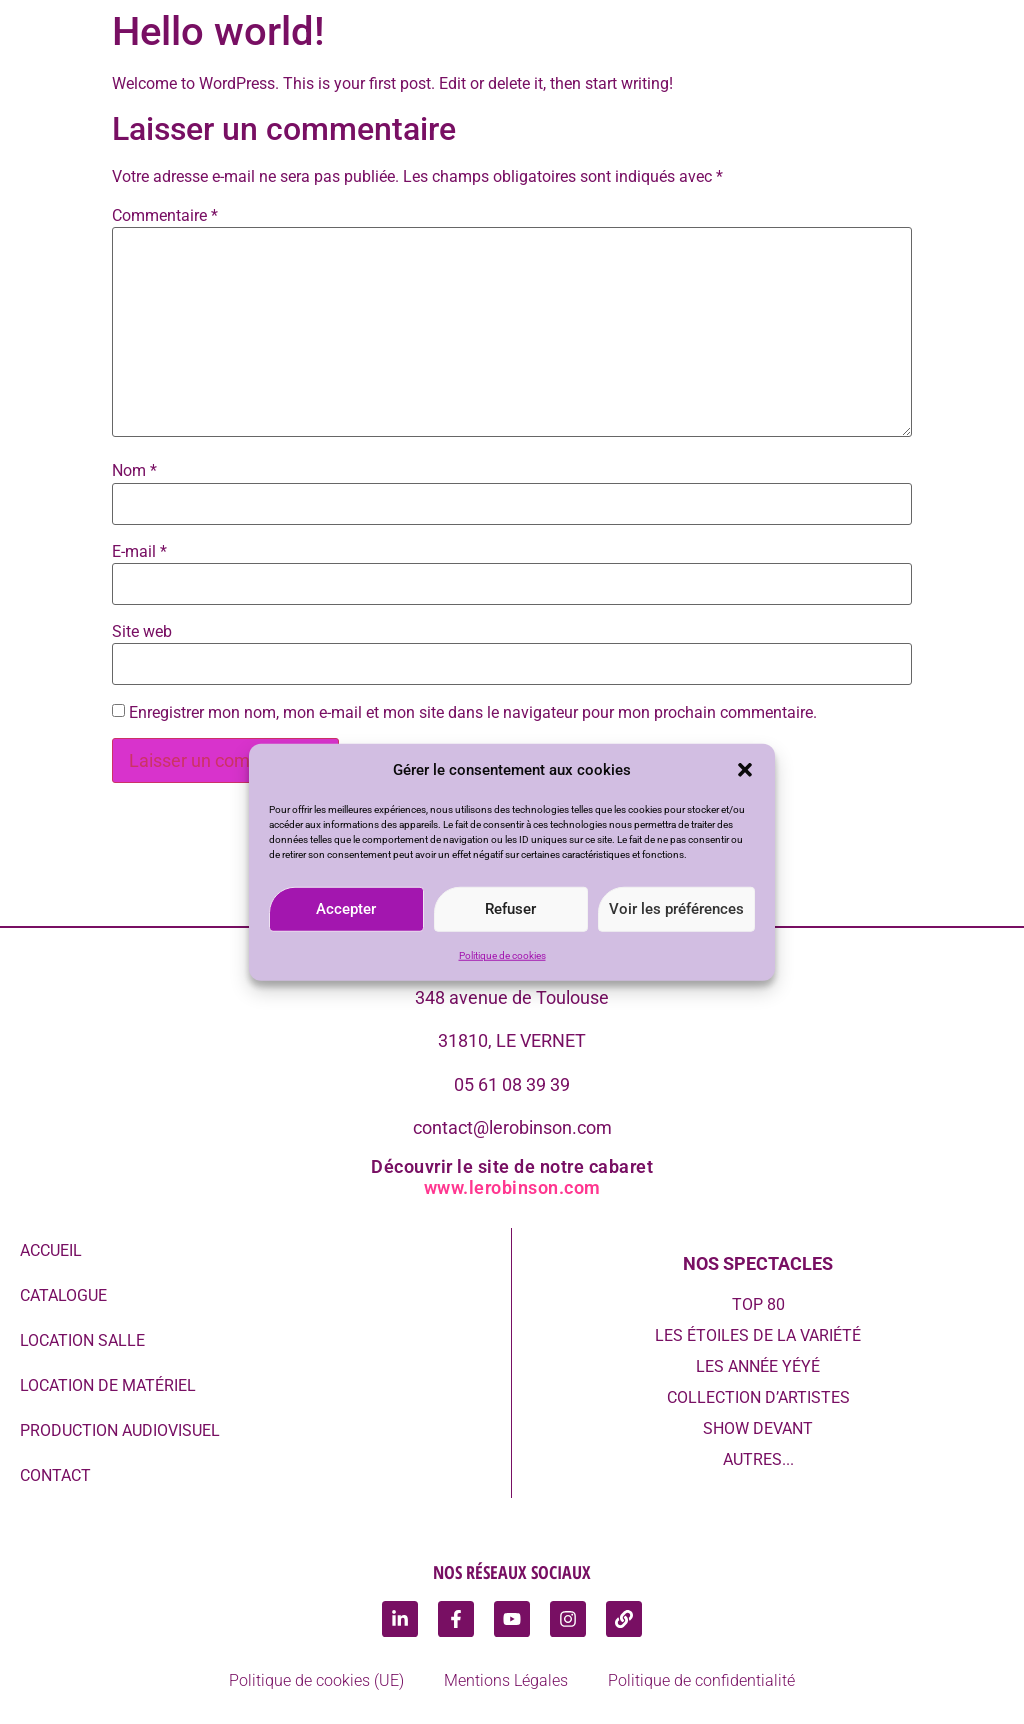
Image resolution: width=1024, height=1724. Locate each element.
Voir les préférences (676, 909)
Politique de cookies (502, 954)
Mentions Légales (506, 1680)
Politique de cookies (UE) (316, 1680)
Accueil (51, 1250)
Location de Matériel (108, 1385)
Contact (55, 1475)
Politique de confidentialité (701, 1680)
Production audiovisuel (120, 1430)
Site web (142, 632)
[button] (745, 770)
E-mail (139, 552)
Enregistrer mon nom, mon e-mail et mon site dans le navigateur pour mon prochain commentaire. (473, 713)
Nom (134, 471)
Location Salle (82, 1340)
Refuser (510, 909)
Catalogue (63, 1295)
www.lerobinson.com (512, 1187)
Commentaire (165, 216)
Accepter (346, 909)
